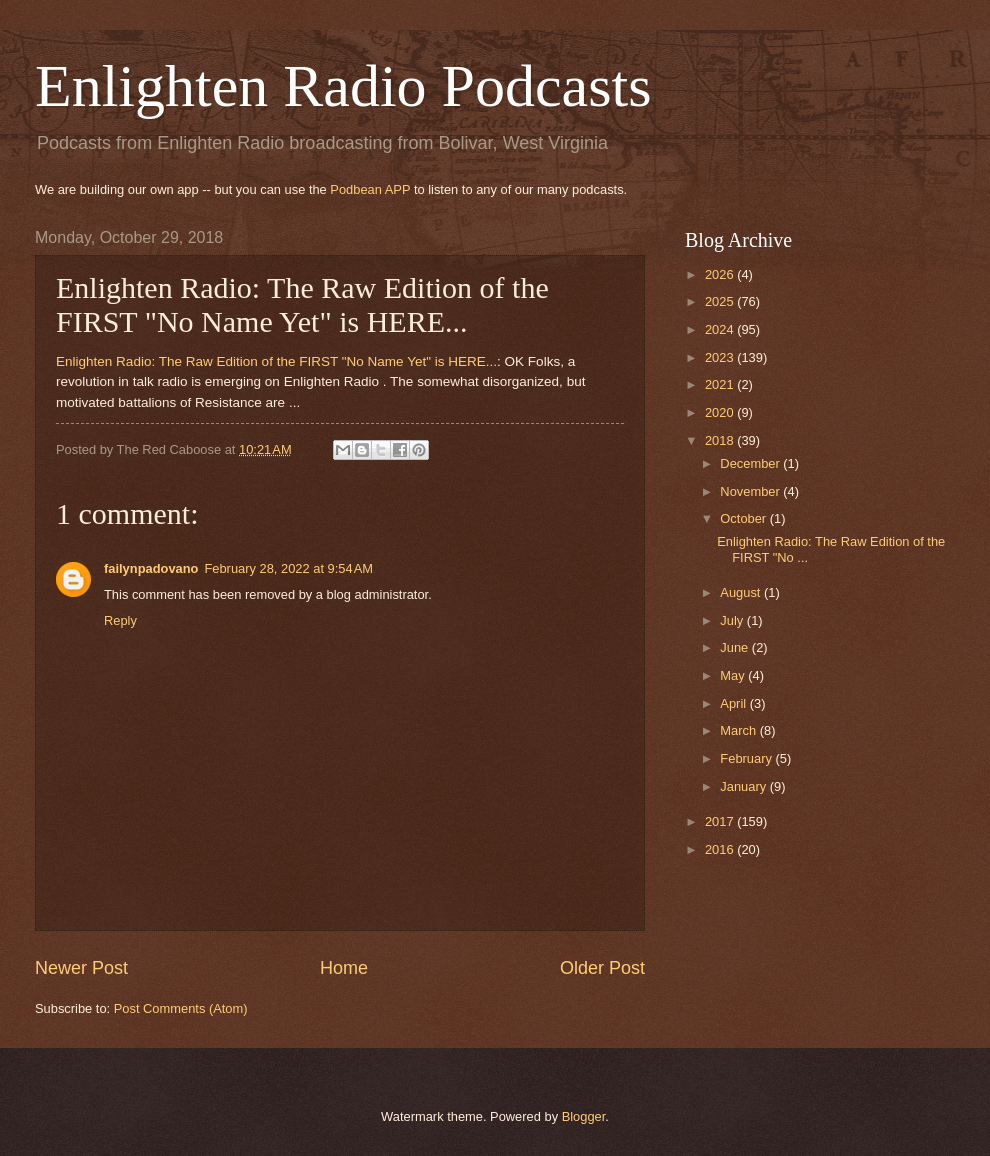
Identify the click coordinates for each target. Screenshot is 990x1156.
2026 (721, 274)
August (742, 592)
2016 (721, 849)
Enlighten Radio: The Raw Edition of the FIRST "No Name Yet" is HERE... (276, 361)
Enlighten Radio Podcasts (343, 86)
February (747, 758)
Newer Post (81, 968)
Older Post (602, 968)
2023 (721, 357)
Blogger (584, 1116)
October (744, 518)
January (744, 786)
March (739, 730)
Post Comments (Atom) (181, 1008)
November (751, 491)
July (733, 620)
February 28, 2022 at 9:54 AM (288, 568)
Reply (120, 620)
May (734, 675)
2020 (721, 412)
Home (344, 968)
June (736, 647)
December (751, 463)
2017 (721, 821)
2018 (721, 440)
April (734, 703)
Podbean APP (370, 189)
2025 (721, 301)
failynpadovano (151, 568)
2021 (721, 384)
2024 (721, 329)
